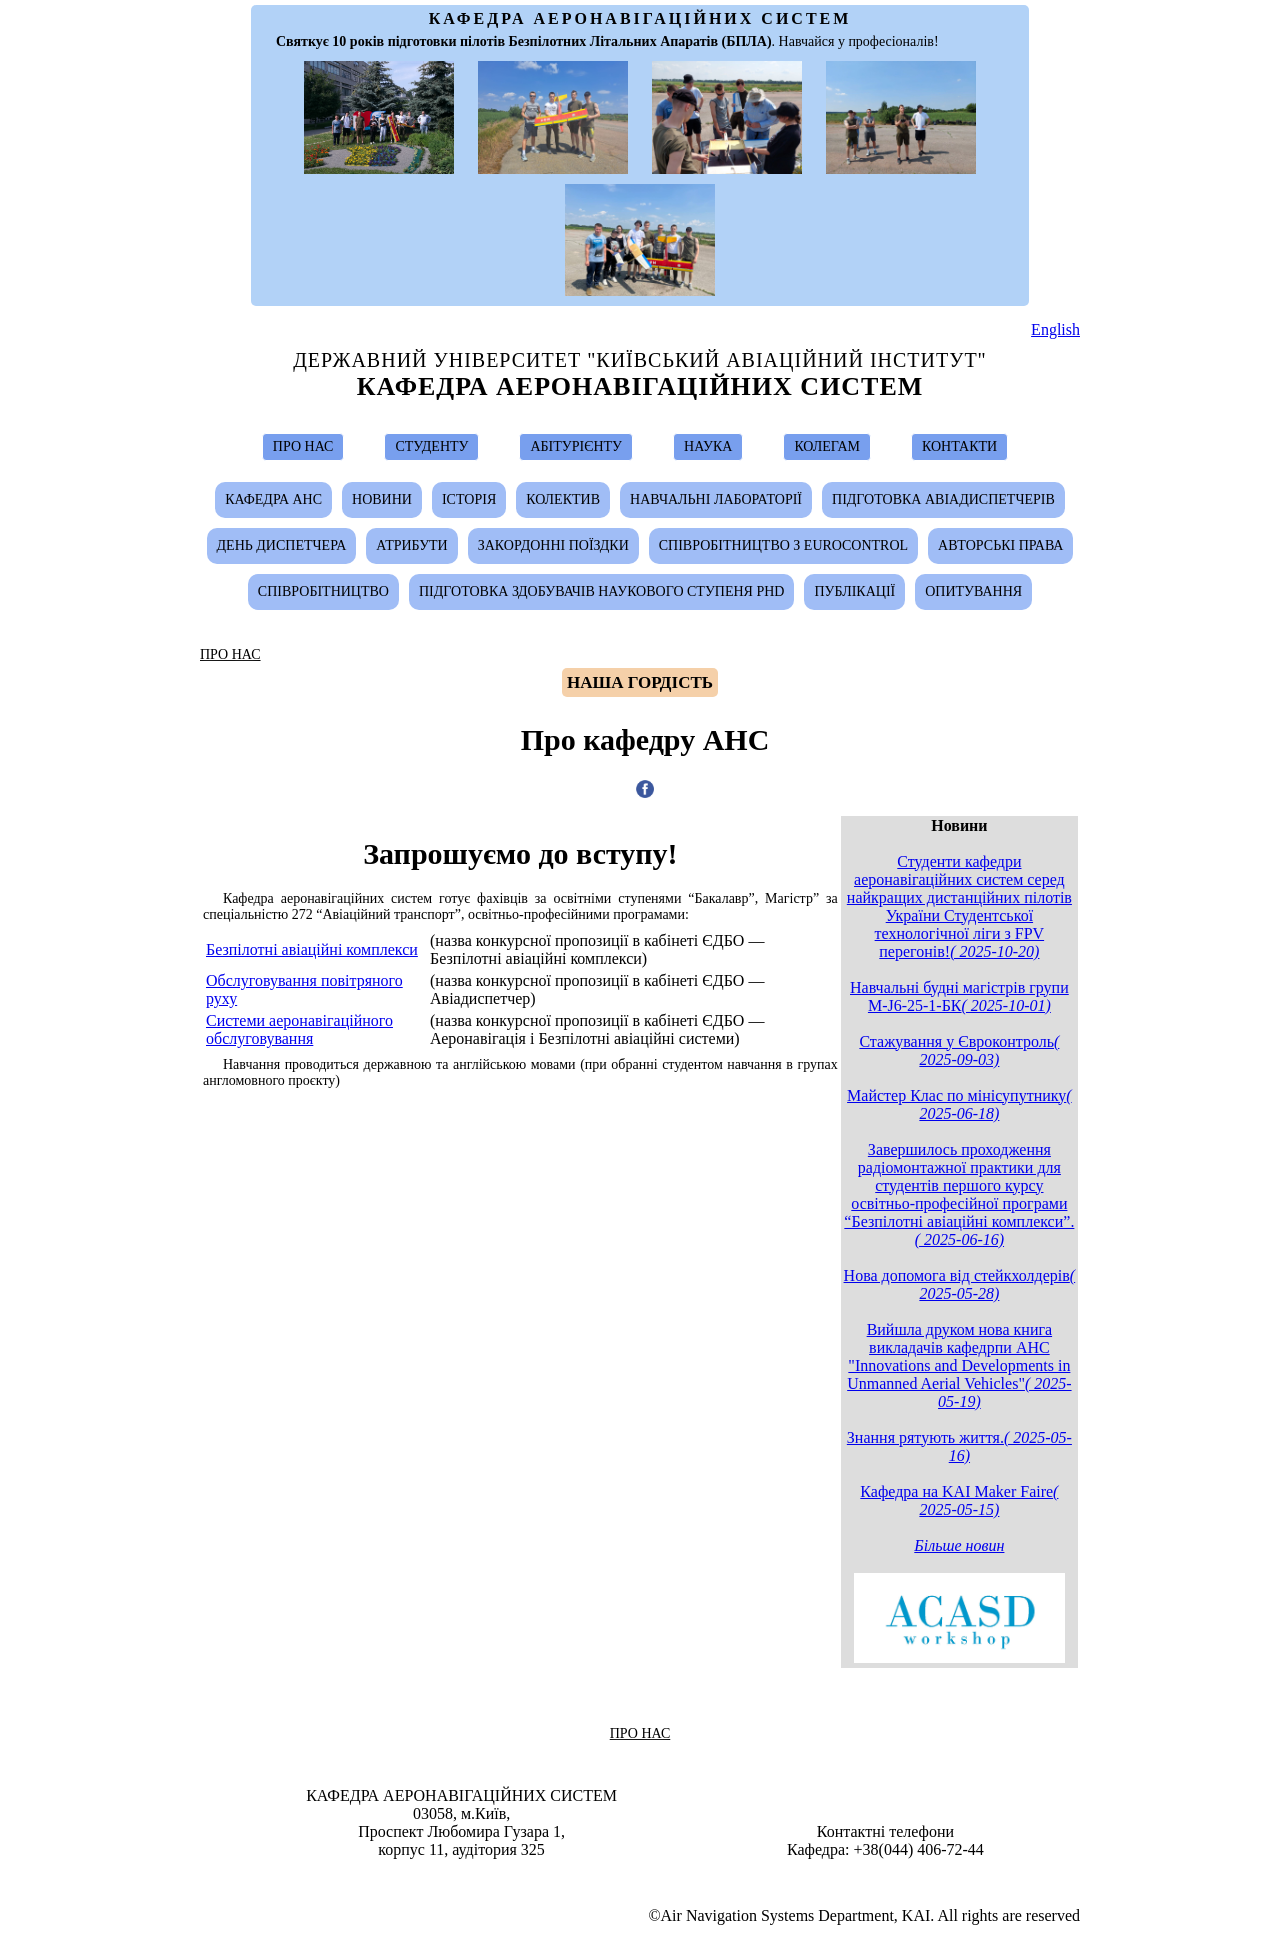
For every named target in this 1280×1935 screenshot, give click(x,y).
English (1055, 329)
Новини (382, 499)
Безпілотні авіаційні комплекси (312, 949)
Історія (469, 499)
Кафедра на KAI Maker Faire (959, 1500)
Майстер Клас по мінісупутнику (959, 1104)
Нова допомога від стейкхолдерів (960, 1284)
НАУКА (708, 446)
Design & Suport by (642, 1877)
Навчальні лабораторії (716, 499)
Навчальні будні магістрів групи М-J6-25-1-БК (959, 996)
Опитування (973, 591)
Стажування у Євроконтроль (959, 1050)
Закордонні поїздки (553, 545)
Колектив (563, 499)
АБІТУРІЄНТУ (576, 446)
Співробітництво (323, 591)
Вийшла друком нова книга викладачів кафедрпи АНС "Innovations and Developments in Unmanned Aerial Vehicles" (959, 1365)
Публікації (854, 591)
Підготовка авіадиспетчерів (943, 499)
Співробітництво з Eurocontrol (783, 545)
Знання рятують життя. (959, 1446)
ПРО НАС (303, 446)
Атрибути (411, 545)
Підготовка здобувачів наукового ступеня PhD (601, 591)
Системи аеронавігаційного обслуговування (299, 1029)
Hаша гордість (640, 682)
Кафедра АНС (273, 499)
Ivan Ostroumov (649, 1877)
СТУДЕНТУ (431, 446)
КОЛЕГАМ (827, 446)
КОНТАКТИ (959, 446)
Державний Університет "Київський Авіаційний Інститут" (640, 360)
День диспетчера (282, 545)
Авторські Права (1000, 545)
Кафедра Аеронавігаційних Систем (640, 386)
